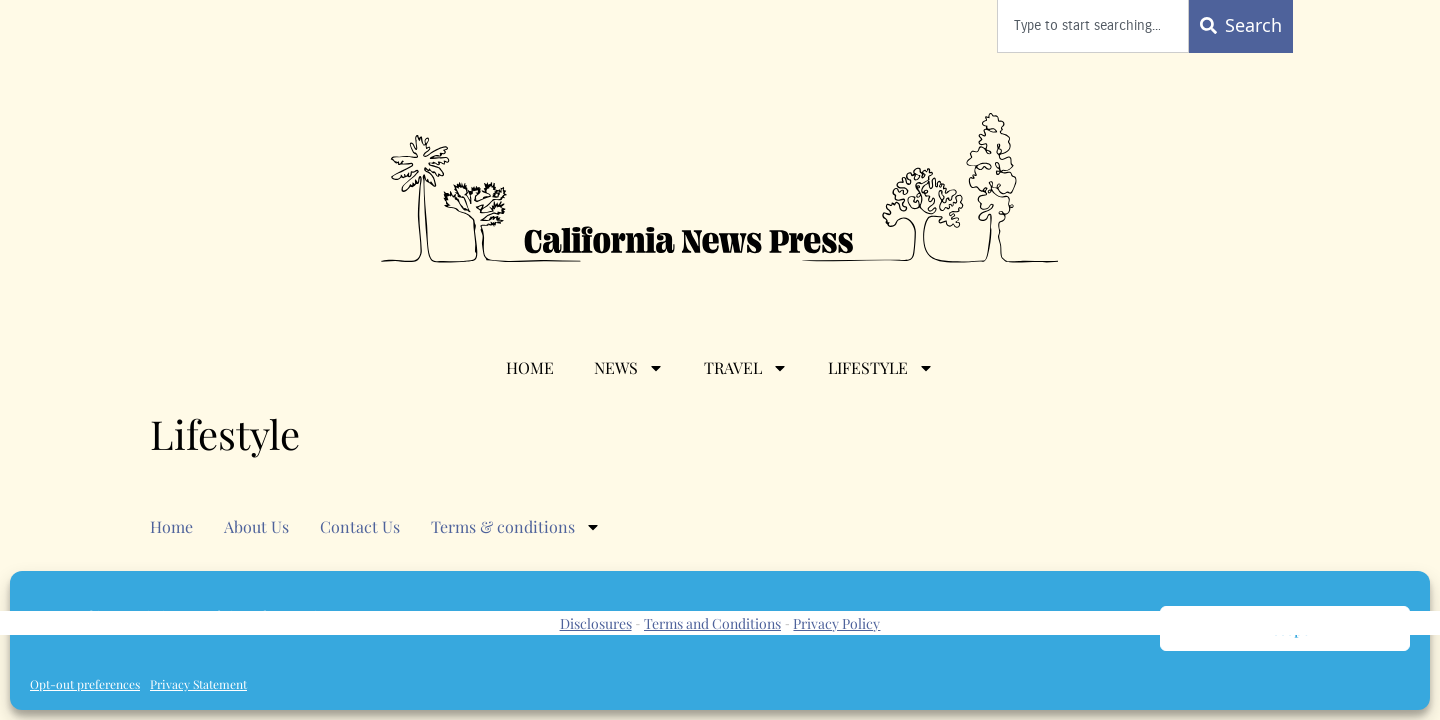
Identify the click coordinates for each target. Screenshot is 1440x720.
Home (530, 367)
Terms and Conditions (712, 623)
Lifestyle (881, 368)
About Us (256, 526)
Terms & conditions (516, 527)
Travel (746, 368)
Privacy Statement (198, 684)
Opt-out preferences (85, 684)
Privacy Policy (836, 623)
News (629, 368)
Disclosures (596, 623)
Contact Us (360, 526)
